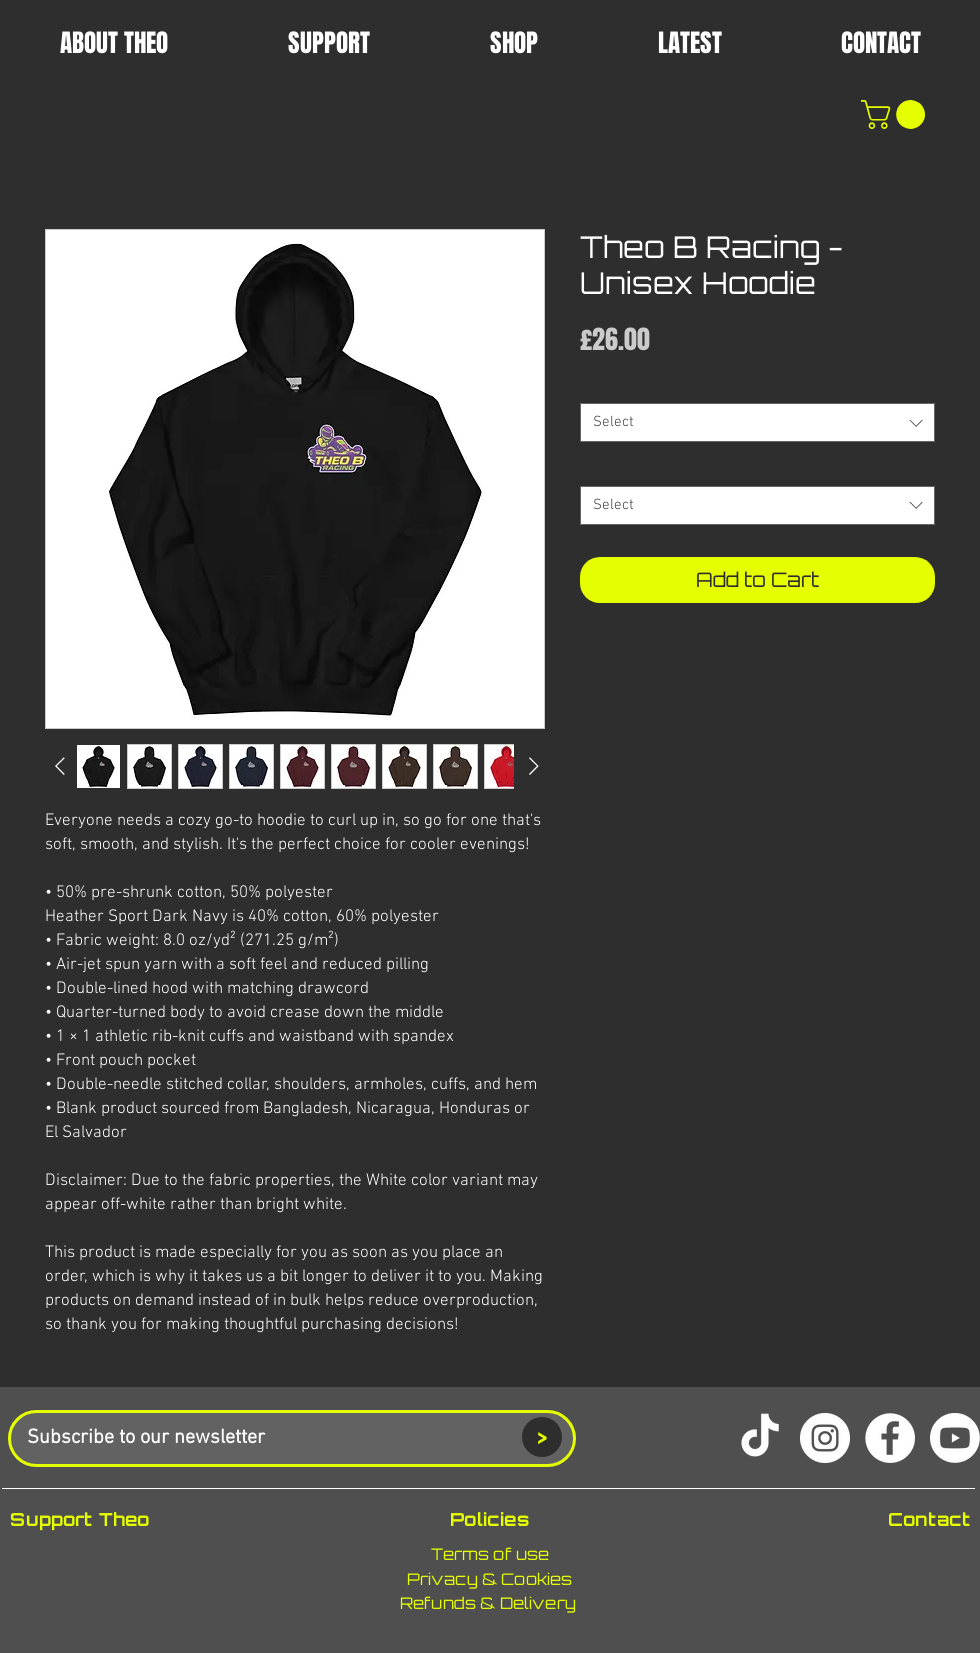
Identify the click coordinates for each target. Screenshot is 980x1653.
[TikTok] (760, 1438)
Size (597, 467)
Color (600, 385)
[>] (542, 1437)
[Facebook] (890, 1438)
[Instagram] (825, 1438)
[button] (689, 42)
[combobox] (757, 422)
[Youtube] (955, 1438)
